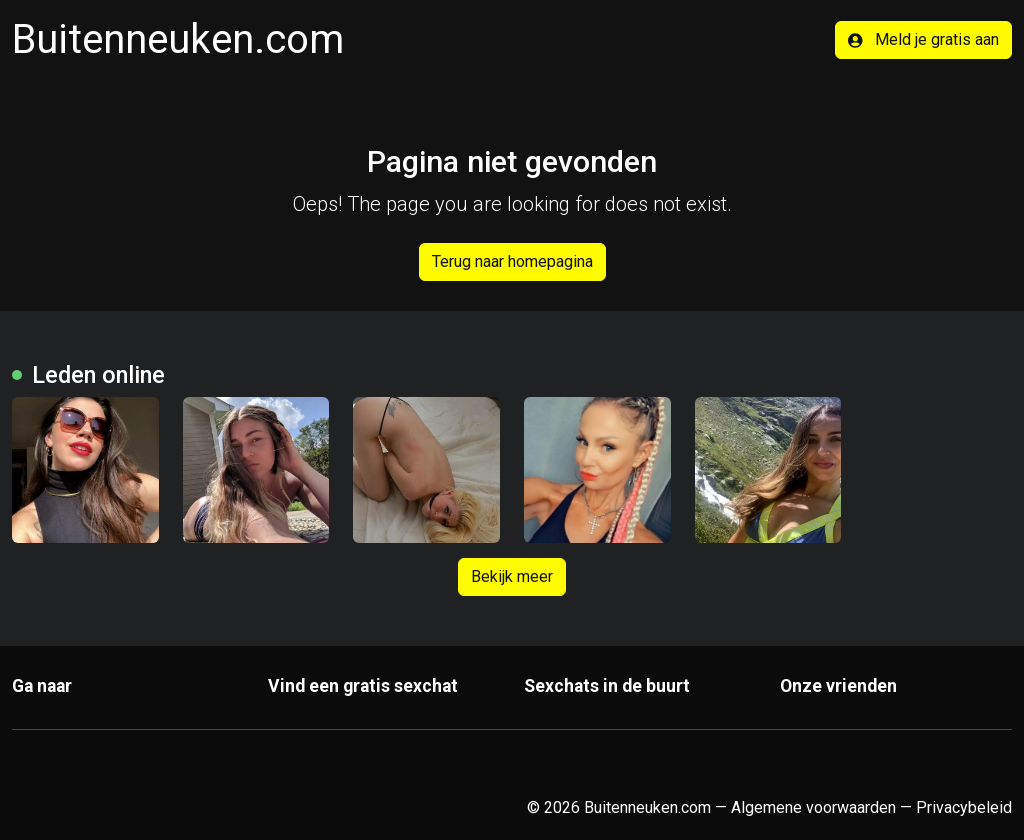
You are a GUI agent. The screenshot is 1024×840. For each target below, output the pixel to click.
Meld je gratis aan (923, 39)
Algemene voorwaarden (813, 807)
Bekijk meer (512, 576)
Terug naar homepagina (512, 261)
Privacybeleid (964, 807)
